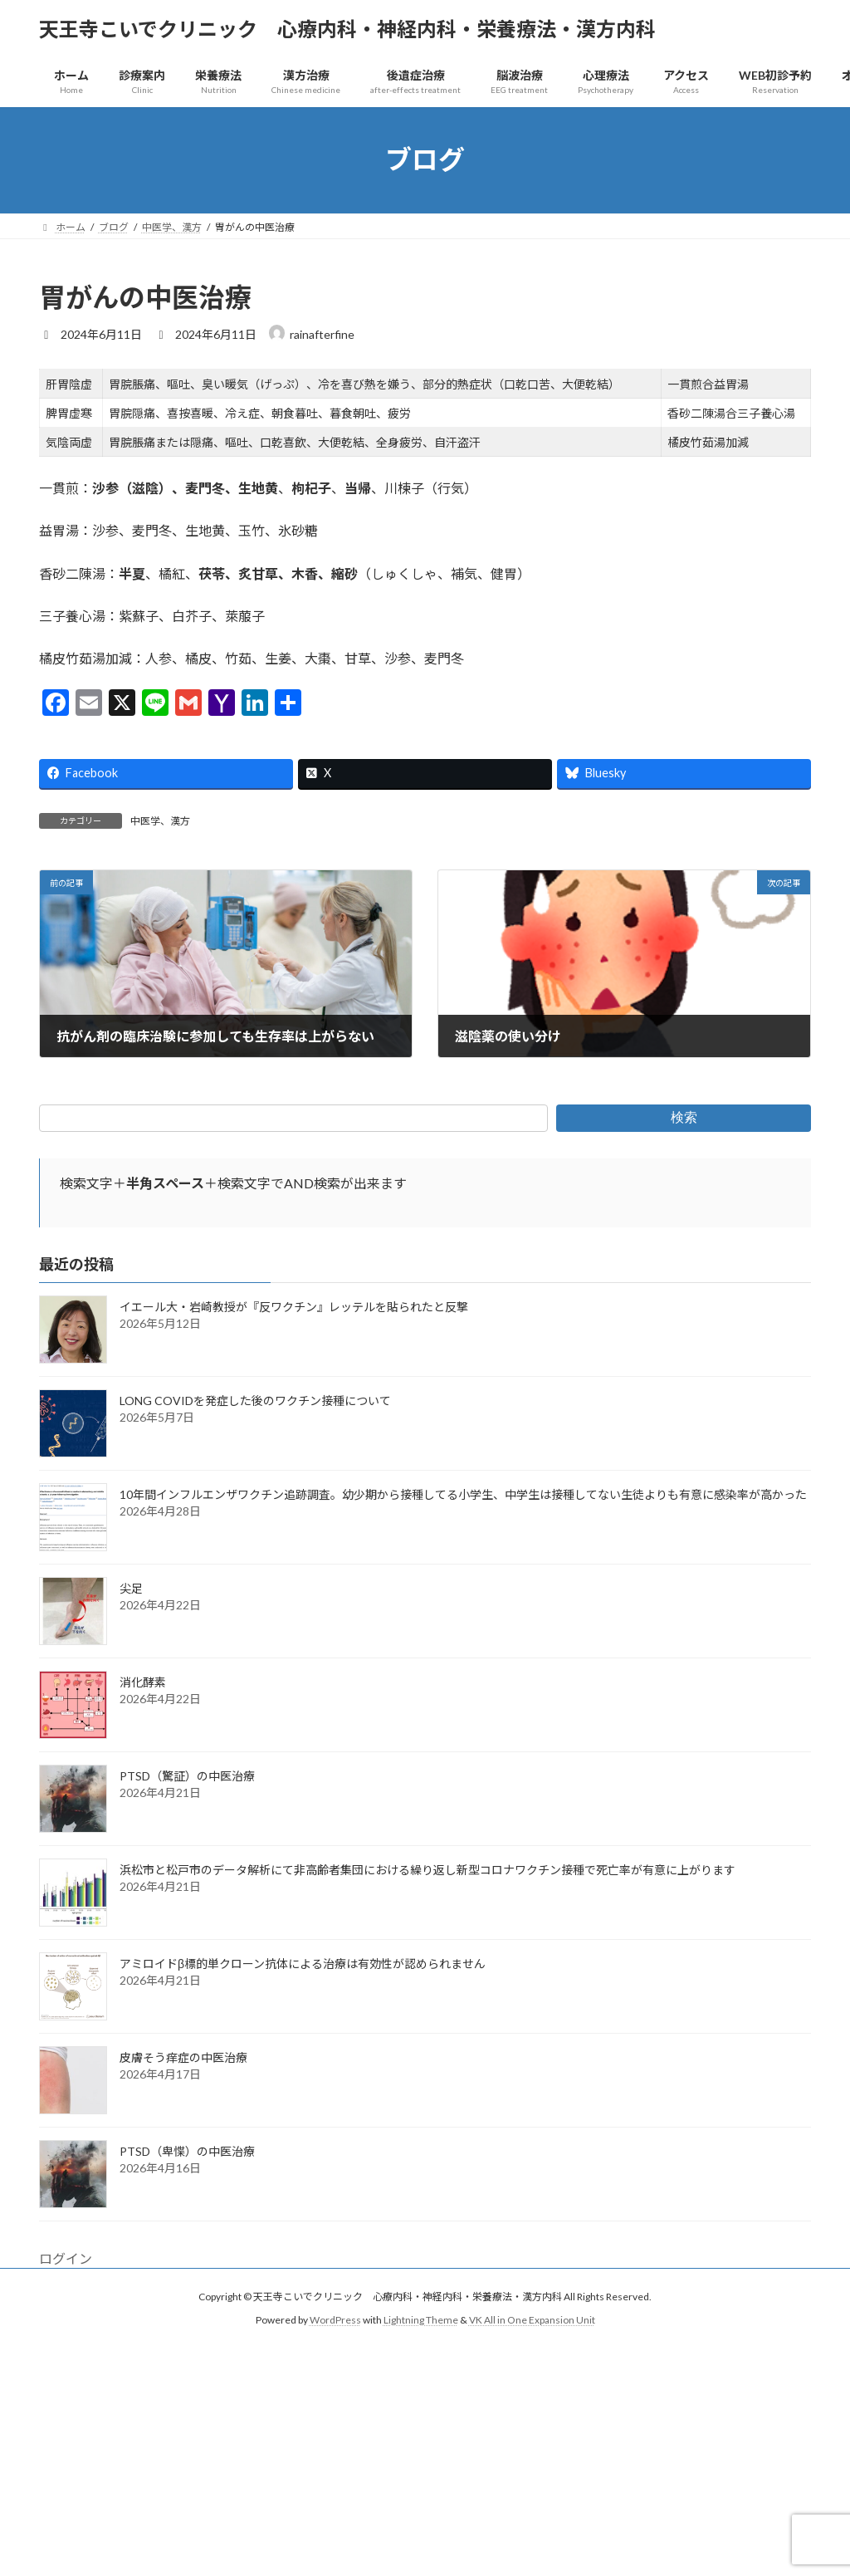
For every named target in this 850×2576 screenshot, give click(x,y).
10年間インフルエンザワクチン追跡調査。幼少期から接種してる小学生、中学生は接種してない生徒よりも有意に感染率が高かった (463, 1494)
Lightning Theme (420, 2320)
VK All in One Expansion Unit (532, 2320)
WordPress (335, 2320)
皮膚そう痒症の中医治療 (183, 2057)
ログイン (65, 2258)
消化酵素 (143, 1682)
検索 (684, 1117)
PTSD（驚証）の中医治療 (187, 1776)
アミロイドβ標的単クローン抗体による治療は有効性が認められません (303, 1963)
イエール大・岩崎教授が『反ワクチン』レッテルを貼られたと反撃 (294, 1307)
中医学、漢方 (160, 821)
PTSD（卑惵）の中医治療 (187, 2151)
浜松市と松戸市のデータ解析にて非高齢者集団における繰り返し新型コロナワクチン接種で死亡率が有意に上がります (427, 1870)
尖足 (131, 1588)
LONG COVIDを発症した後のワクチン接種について (255, 1400)
